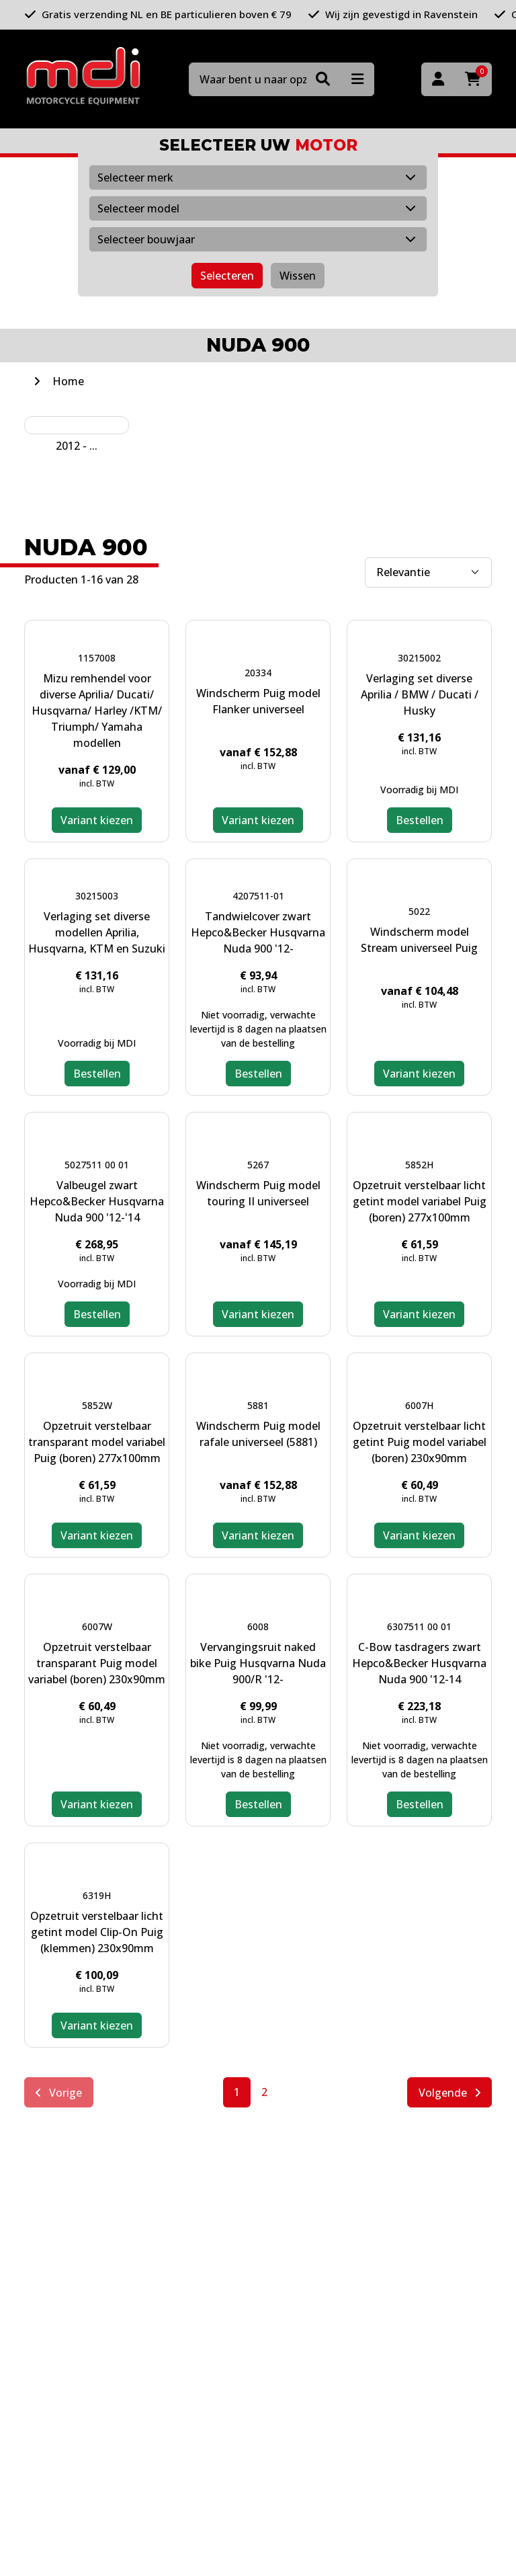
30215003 (96, 895)
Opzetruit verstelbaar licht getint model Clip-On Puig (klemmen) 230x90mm (96, 1932)
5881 (258, 1405)
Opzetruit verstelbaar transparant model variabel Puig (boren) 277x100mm (96, 1441)
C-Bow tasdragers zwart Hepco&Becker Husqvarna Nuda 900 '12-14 (419, 1663)
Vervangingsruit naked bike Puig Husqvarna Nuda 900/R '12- (258, 1663)
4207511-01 (258, 895)
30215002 (419, 657)
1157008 (97, 657)
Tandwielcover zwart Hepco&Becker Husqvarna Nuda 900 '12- (258, 932)
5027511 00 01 (96, 1164)
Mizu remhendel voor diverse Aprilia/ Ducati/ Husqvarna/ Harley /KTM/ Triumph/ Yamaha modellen (97, 710)
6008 (258, 1626)
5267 (258, 1164)
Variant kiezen (96, 820)
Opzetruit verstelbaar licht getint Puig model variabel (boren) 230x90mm (419, 1441)
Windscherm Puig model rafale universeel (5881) (258, 1433)
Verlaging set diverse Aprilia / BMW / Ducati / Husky (419, 694)
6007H (419, 1405)
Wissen (298, 275)
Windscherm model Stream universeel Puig (419, 939)
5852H (419, 1164)
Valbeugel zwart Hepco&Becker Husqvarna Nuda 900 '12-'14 (97, 1201)
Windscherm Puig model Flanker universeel (258, 701)
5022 (419, 911)
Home (68, 381)
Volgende (449, 2092)
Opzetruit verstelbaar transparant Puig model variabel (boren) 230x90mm (96, 1663)
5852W (97, 1405)
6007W (97, 1626)
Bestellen (419, 820)
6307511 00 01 (419, 1626)
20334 (258, 672)
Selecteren (227, 275)
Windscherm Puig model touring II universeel (258, 1193)
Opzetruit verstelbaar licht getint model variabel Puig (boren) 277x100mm (419, 1201)
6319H (97, 1895)
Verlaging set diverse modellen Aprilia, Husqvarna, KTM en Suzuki (96, 932)
